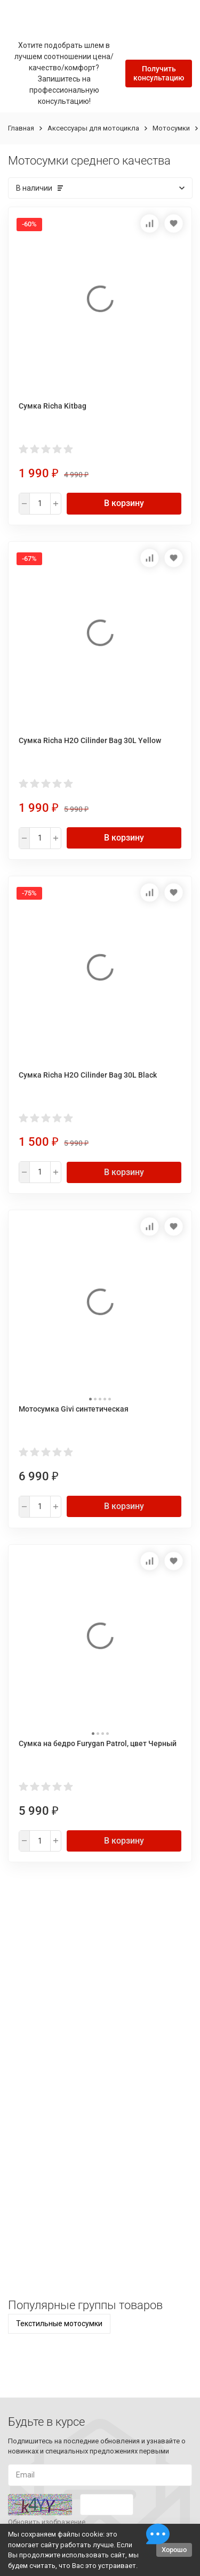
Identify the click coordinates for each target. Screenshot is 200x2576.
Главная (21, 128)
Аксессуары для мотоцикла (93, 128)
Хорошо (174, 2550)
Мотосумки (171, 128)
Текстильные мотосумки (59, 2323)
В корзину (124, 503)
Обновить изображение (46, 2522)
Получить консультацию (158, 73)
